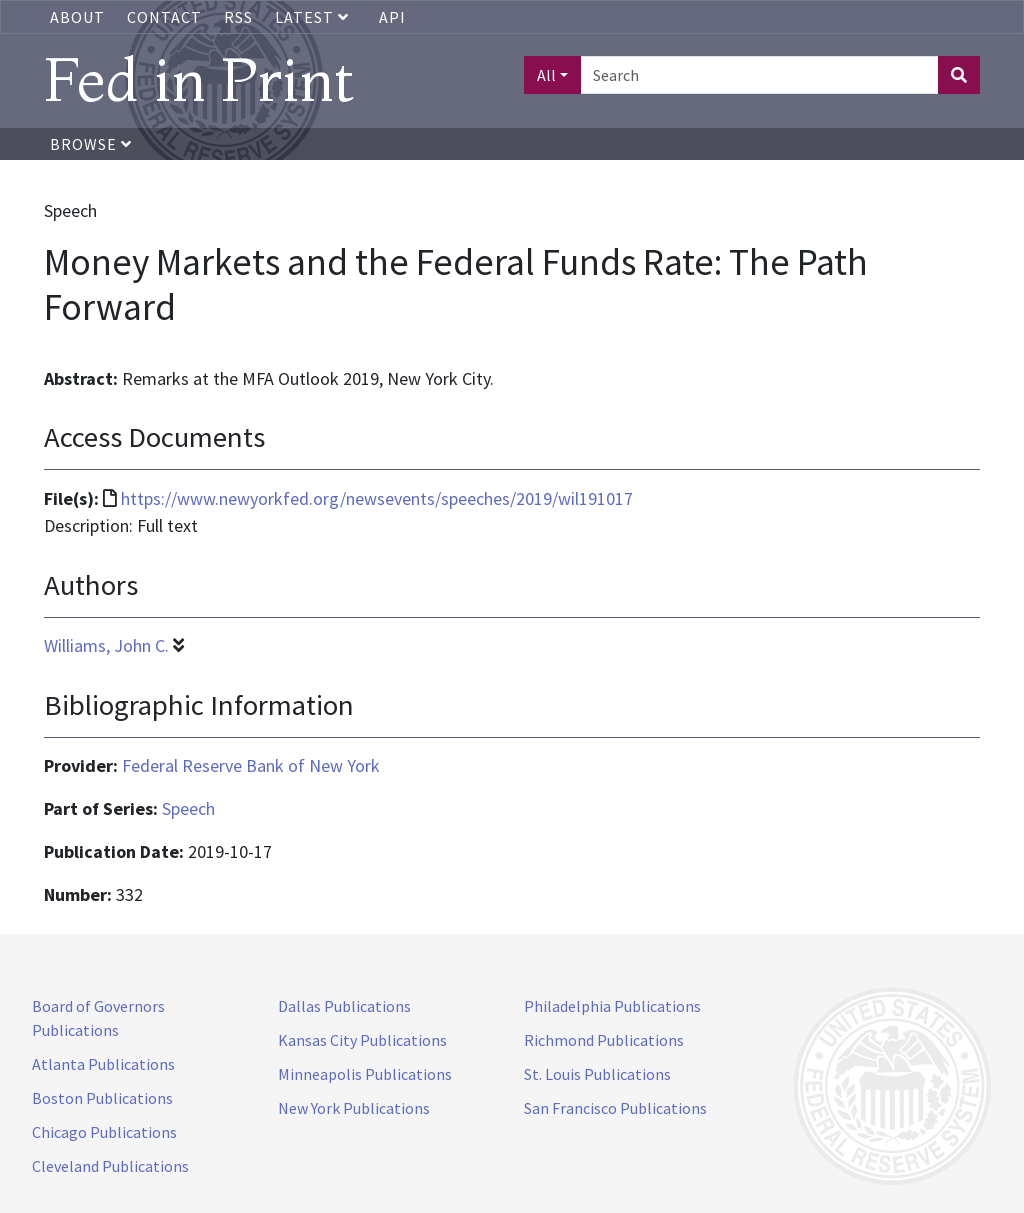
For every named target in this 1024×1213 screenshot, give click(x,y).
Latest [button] (314, 17)
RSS (238, 17)
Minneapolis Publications (365, 1074)
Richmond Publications (604, 1040)
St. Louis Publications (597, 1074)
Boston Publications (102, 1098)
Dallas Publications (344, 1006)
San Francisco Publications (615, 1108)
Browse (91, 144)
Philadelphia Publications (612, 1006)
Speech (188, 808)
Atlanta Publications (103, 1064)
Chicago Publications (104, 1132)
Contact (164, 17)
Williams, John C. (106, 645)
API (392, 17)
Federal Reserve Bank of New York (251, 765)
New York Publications (354, 1108)
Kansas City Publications (362, 1040)
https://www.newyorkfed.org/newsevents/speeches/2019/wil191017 (377, 498)
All (546, 75)
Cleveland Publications (110, 1166)
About (77, 17)
